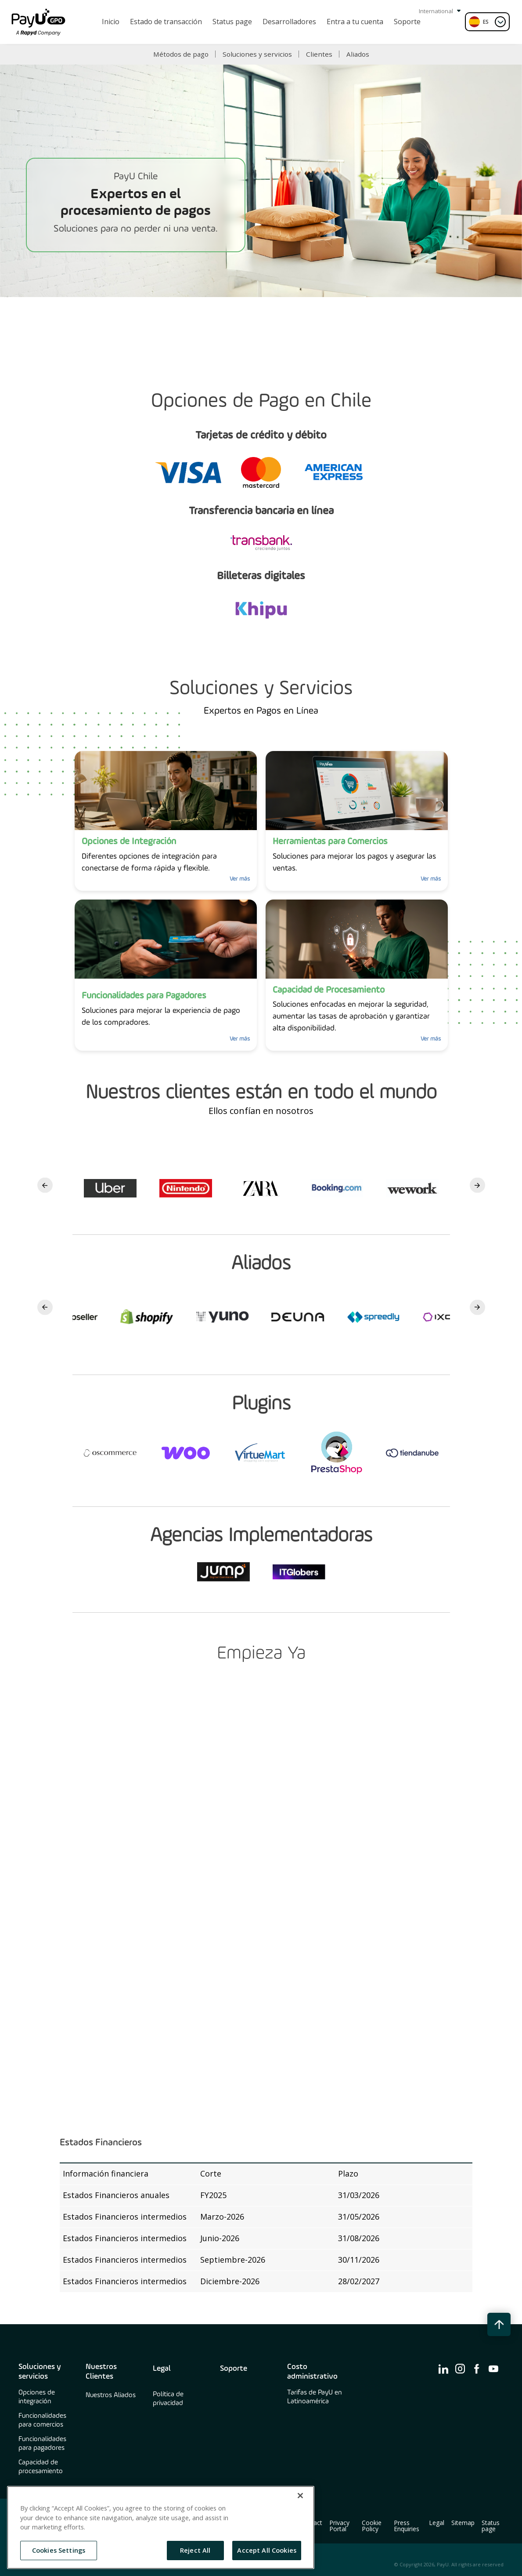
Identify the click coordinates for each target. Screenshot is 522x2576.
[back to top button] (499, 2324)
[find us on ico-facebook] (476, 2368)
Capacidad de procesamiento (40, 2467)
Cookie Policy (372, 2526)
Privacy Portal (339, 2526)
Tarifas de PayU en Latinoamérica (314, 2397)
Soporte (233, 2369)
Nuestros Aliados (111, 2395)
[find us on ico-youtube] (493, 2368)
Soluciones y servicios (257, 54)
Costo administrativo (312, 2371)
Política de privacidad (168, 2399)
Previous (45, 1185)
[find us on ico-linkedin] (443, 2368)
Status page (491, 2526)
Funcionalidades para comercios (42, 2420)
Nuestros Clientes (101, 2371)
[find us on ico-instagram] (460, 2368)
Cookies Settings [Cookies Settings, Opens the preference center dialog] (58, 2550)
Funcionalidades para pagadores (42, 2444)
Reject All (195, 2550)
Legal (162, 2369)
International (440, 11)
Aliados (357, 54)
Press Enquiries (406, 2526)
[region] (160, 2527)
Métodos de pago (181, 54)
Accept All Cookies (266, 2550)
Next (477, 1185)
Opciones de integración (36, 2397)
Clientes (319, 54)
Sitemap (463, 2523)
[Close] (300, 2495)
